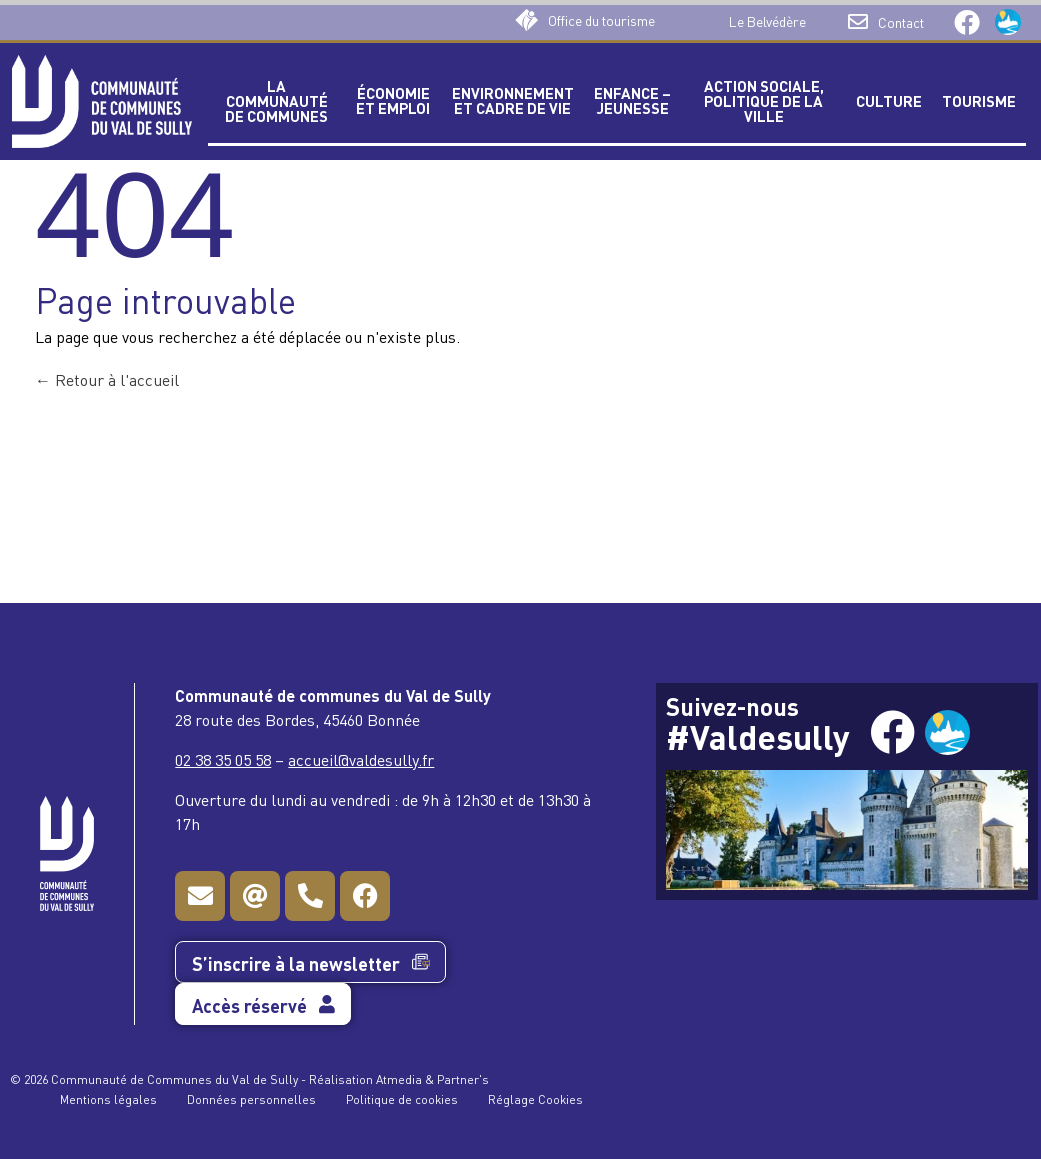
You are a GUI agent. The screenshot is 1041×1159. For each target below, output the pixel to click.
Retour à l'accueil (107, 379)
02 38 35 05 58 (223, 759)
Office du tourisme (601, 19)
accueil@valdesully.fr (361, 759)
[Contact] (858, 22)
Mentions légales (108, 1098)
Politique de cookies (402, 1098)
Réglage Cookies (535, 1098)
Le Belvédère (767, 20)
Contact (901, 21)
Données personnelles (251, 1098)
